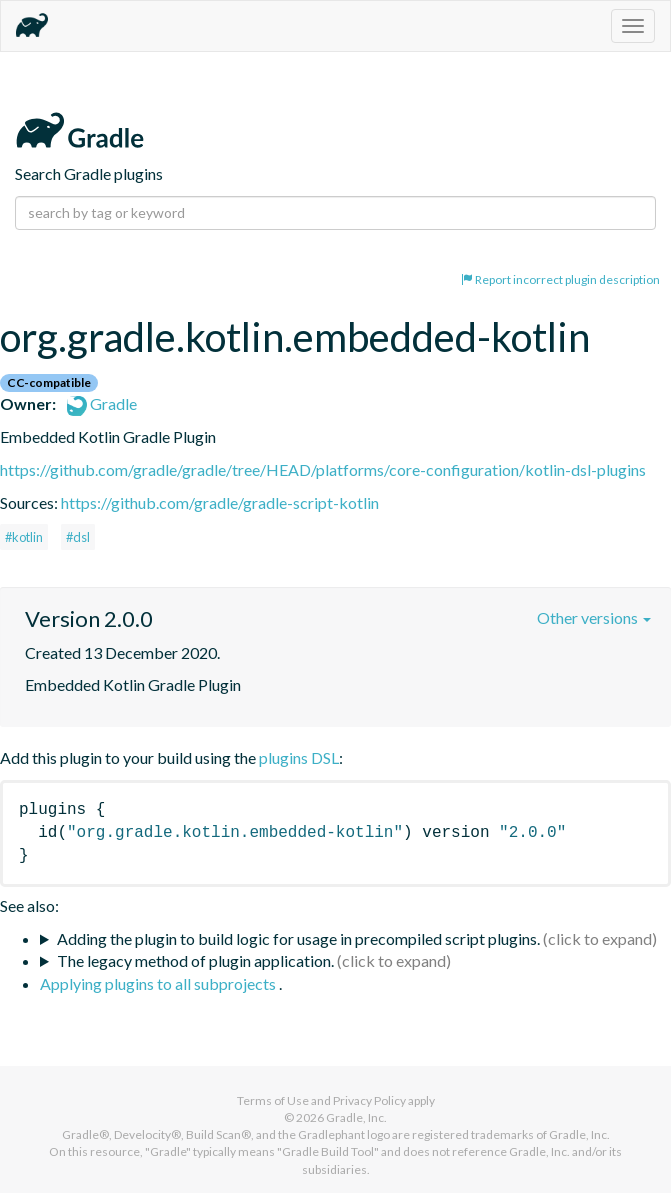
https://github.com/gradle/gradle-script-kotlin (220, 502)
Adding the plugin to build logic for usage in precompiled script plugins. (298, 938)
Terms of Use (273, 1100)
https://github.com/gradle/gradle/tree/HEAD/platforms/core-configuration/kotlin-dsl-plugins (323, 469)
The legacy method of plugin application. (195, 960)
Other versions (594, 617)
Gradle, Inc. (356, 1117)
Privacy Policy (369, 1100)
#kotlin (24, 537)
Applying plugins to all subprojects (159, 983)
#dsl (78, 537)
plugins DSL (299, 757)
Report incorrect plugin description (560, 279)
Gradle (102, 403)
